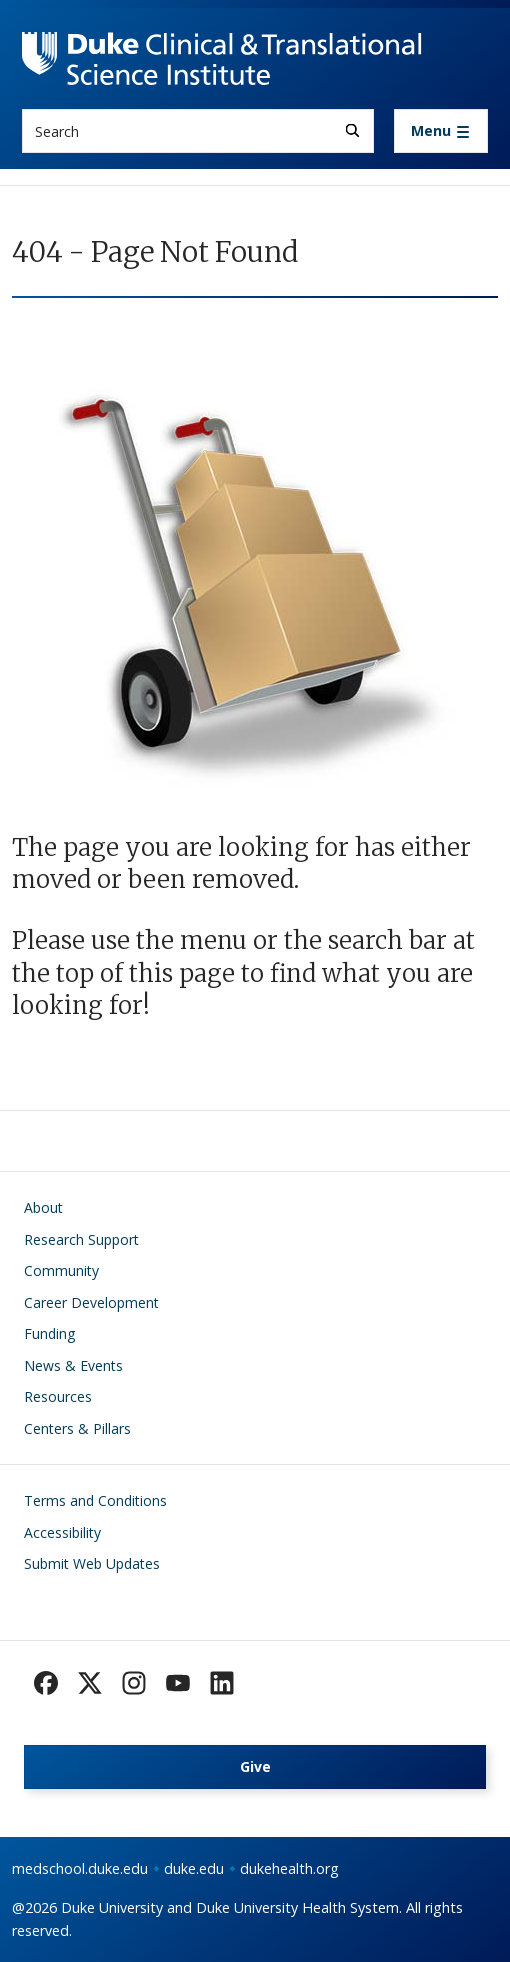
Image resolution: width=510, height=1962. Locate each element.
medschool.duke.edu (80, 1868)
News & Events (73, 1365)
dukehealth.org (289, 1868)
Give (255, 1766)
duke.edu (194, 1868)
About (43, 1207)
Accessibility (62, 1532)
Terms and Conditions (95, 1500)
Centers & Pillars (77, 1428)
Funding (49, 1333)
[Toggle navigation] (441, 131)
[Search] (352, 130)
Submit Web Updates (92, 1563)
